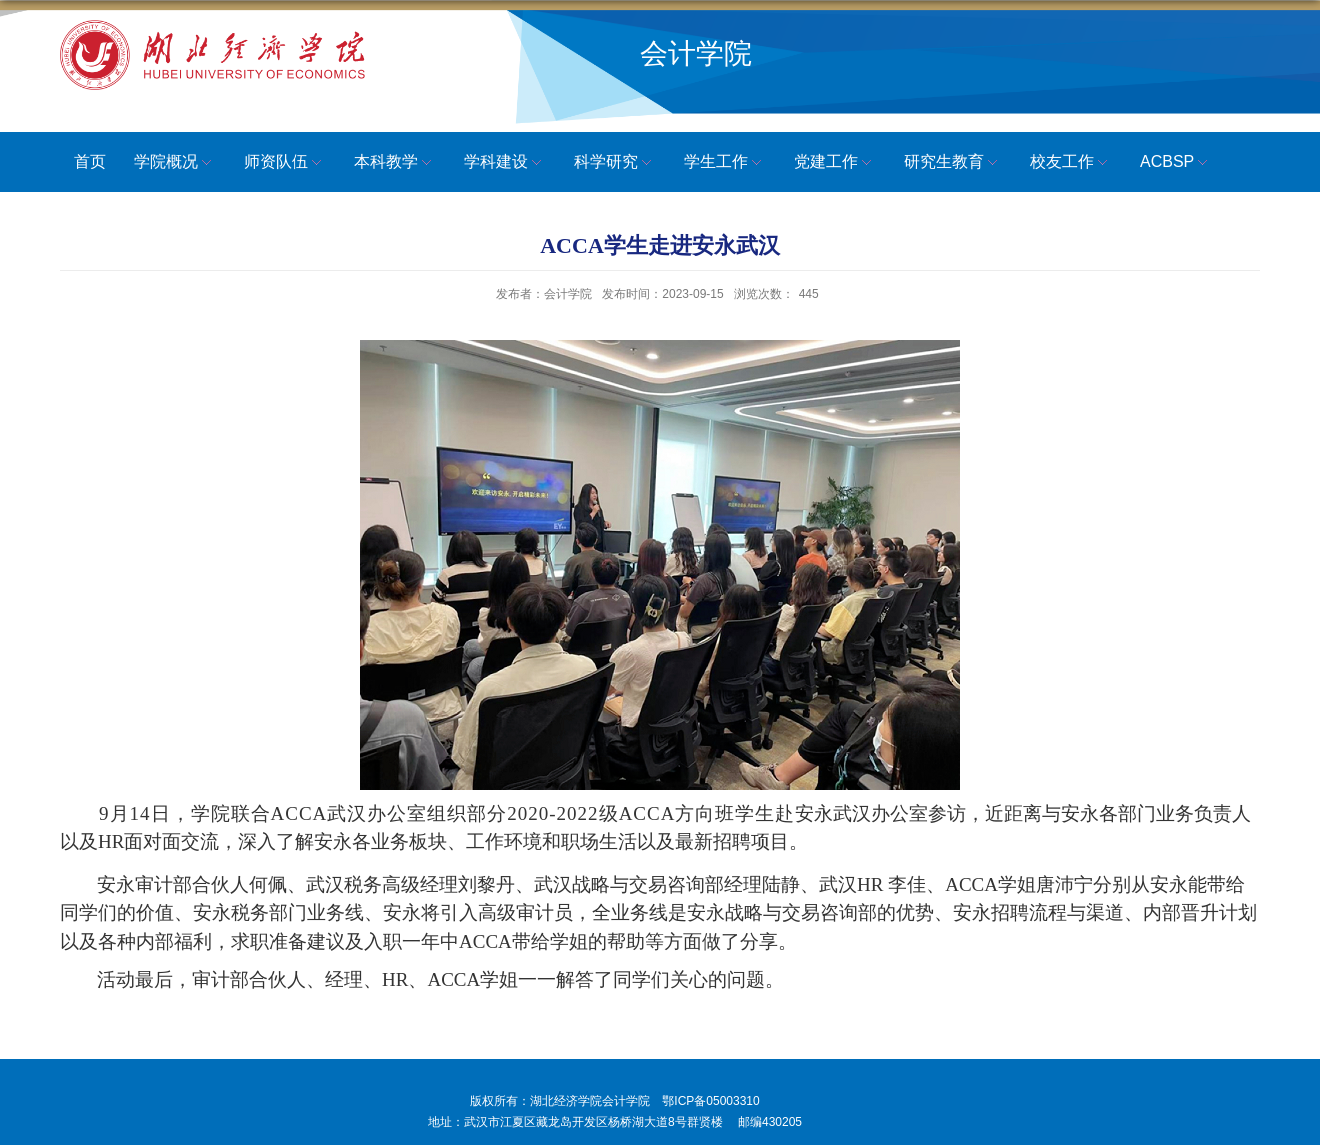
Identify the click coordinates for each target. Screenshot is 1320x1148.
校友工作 (1071, 163)
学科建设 (505, 163)
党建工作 (835, 163)
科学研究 (615, 163)
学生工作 (725, 163)
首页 (90, 161)
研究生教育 (953, 163)
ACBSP (1176, 163)
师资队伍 (285, 163)
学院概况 (175, 163)
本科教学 (395, 163)
